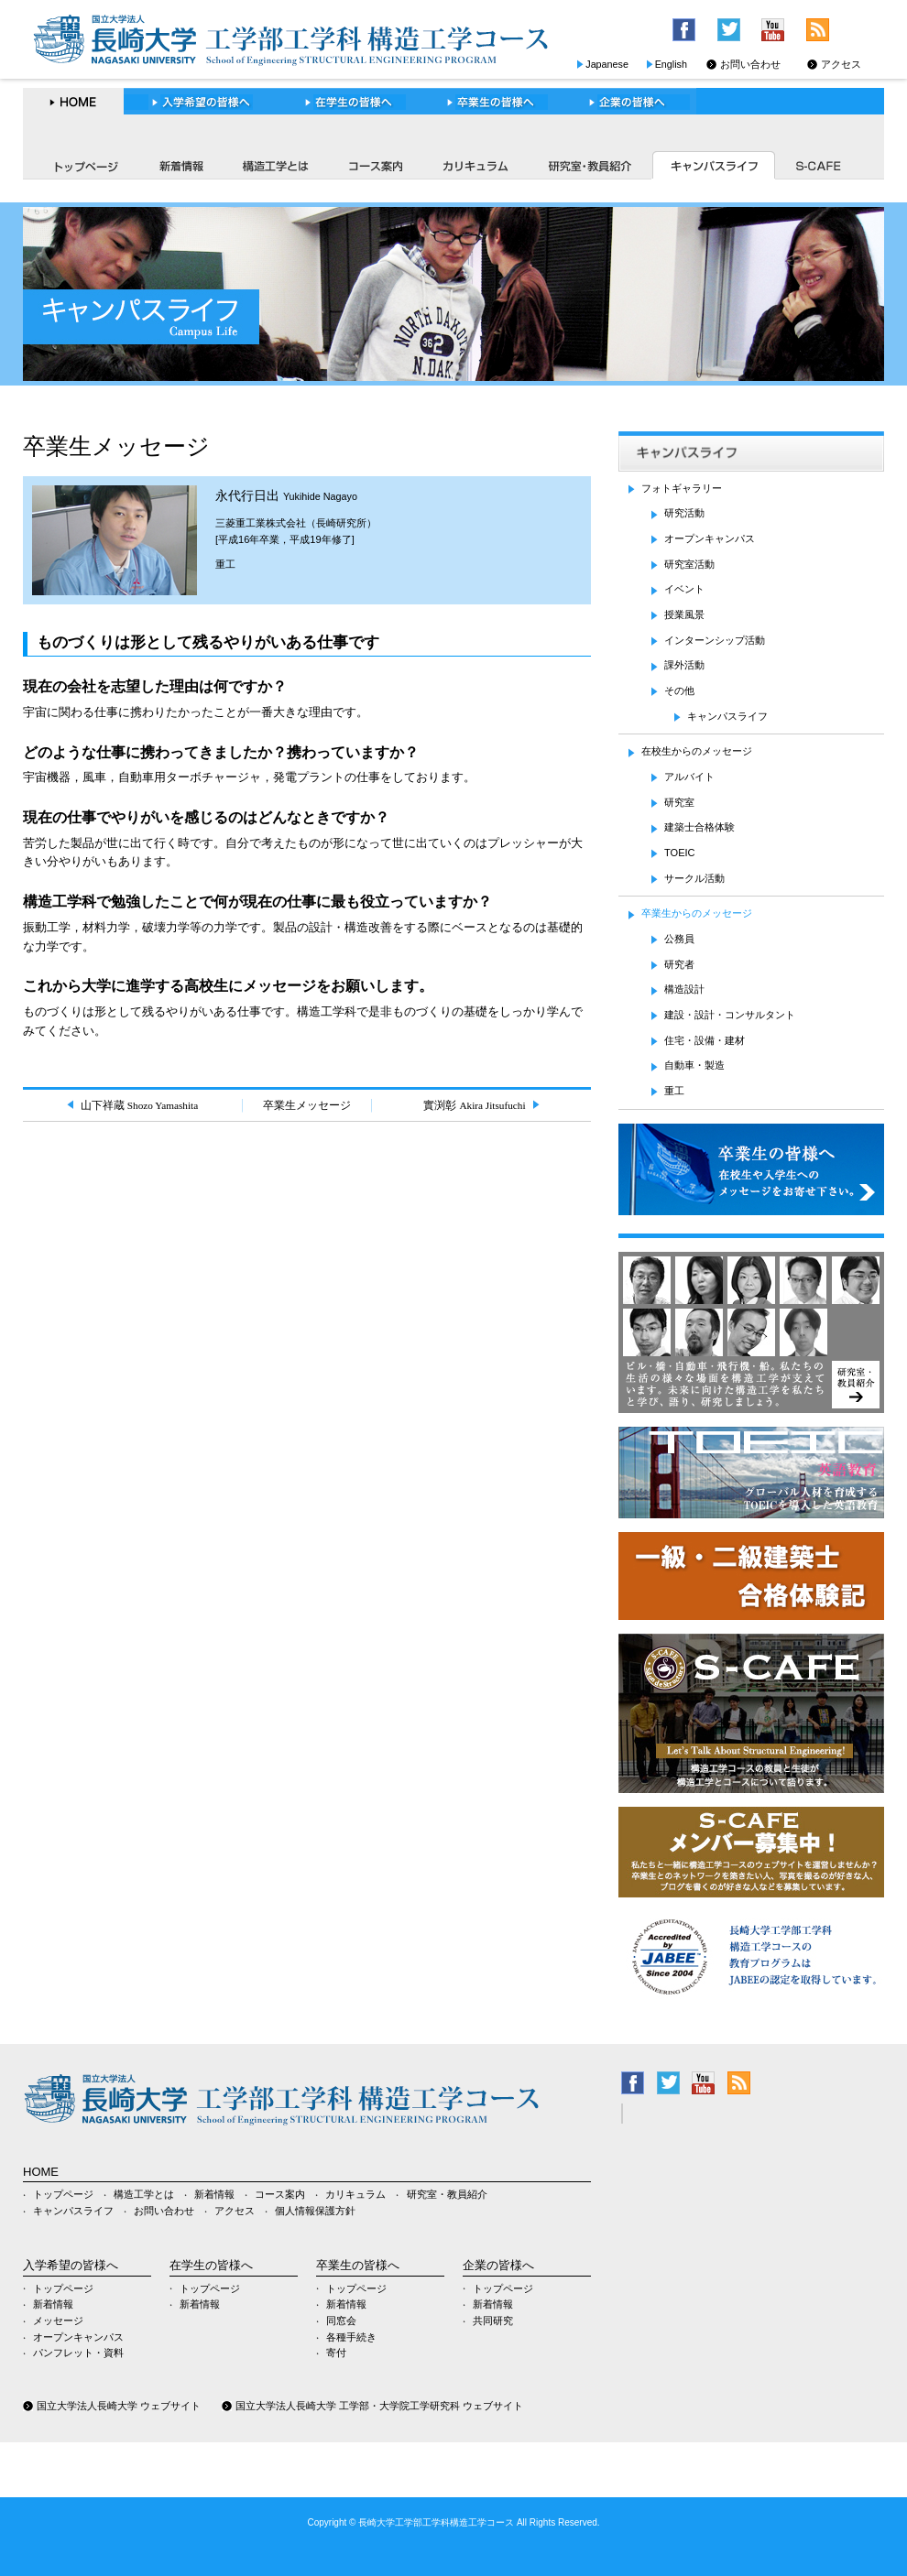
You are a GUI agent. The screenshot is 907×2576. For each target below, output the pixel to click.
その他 (679, 690)
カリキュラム (474, 165)
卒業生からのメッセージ (696, 913)
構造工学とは (276, 165)
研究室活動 (689, 564)
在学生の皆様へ (349, 101)
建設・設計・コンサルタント (729, 1014)
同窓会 (341, 2320)
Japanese (606, 64)
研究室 (679, 802)
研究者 (679, 964)
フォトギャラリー (681, 488)
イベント (684, 588)
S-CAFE (820, 165)
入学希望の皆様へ (201, 101)
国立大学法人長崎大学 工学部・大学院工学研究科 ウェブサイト (379, 2405)
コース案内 (375, 165)
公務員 (679, 938)
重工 (225, 564)
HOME (73, 101)
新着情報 (180, 165)
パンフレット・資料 (78, 2352)
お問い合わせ (750, 64)
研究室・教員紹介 (588, 165)
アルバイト (689, 776)
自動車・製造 (694, 1065)
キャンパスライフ (713, 165)
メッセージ (58, 2320)
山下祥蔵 (139, 1105)
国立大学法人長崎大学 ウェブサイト (119, 2405)
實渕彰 (474, 1105)
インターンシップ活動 (714, 640)
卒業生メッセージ (307, 1105)
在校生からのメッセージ (696, 750)
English (671, 64)
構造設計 (684, 989)
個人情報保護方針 (315, 2210)
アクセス (841, 64)
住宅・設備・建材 (704, 1040)
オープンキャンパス (709, 538)
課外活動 (684, 664)
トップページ (80, 165)
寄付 (336, 2352)
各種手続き (351, 2336)
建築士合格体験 (699, 826)
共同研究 (493, 2320)
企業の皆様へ (629, 101)
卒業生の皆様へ (490, 101)
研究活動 (684, 512)
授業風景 (684, 614)
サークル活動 (694, 878)
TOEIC (679, 852)
